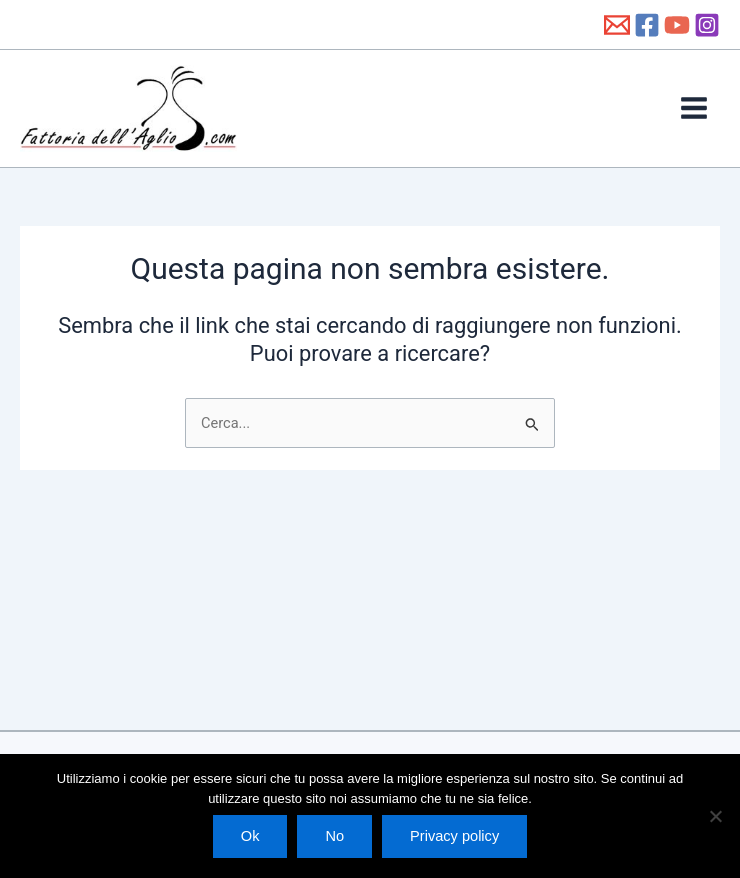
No (334, 836)
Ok (250, 836)
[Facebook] (647, 25)
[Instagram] (707, 25)
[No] (715, 816)
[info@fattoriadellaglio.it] (617, 25)
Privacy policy (454, 836)
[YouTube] (677, 25)
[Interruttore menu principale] (694, 125)
